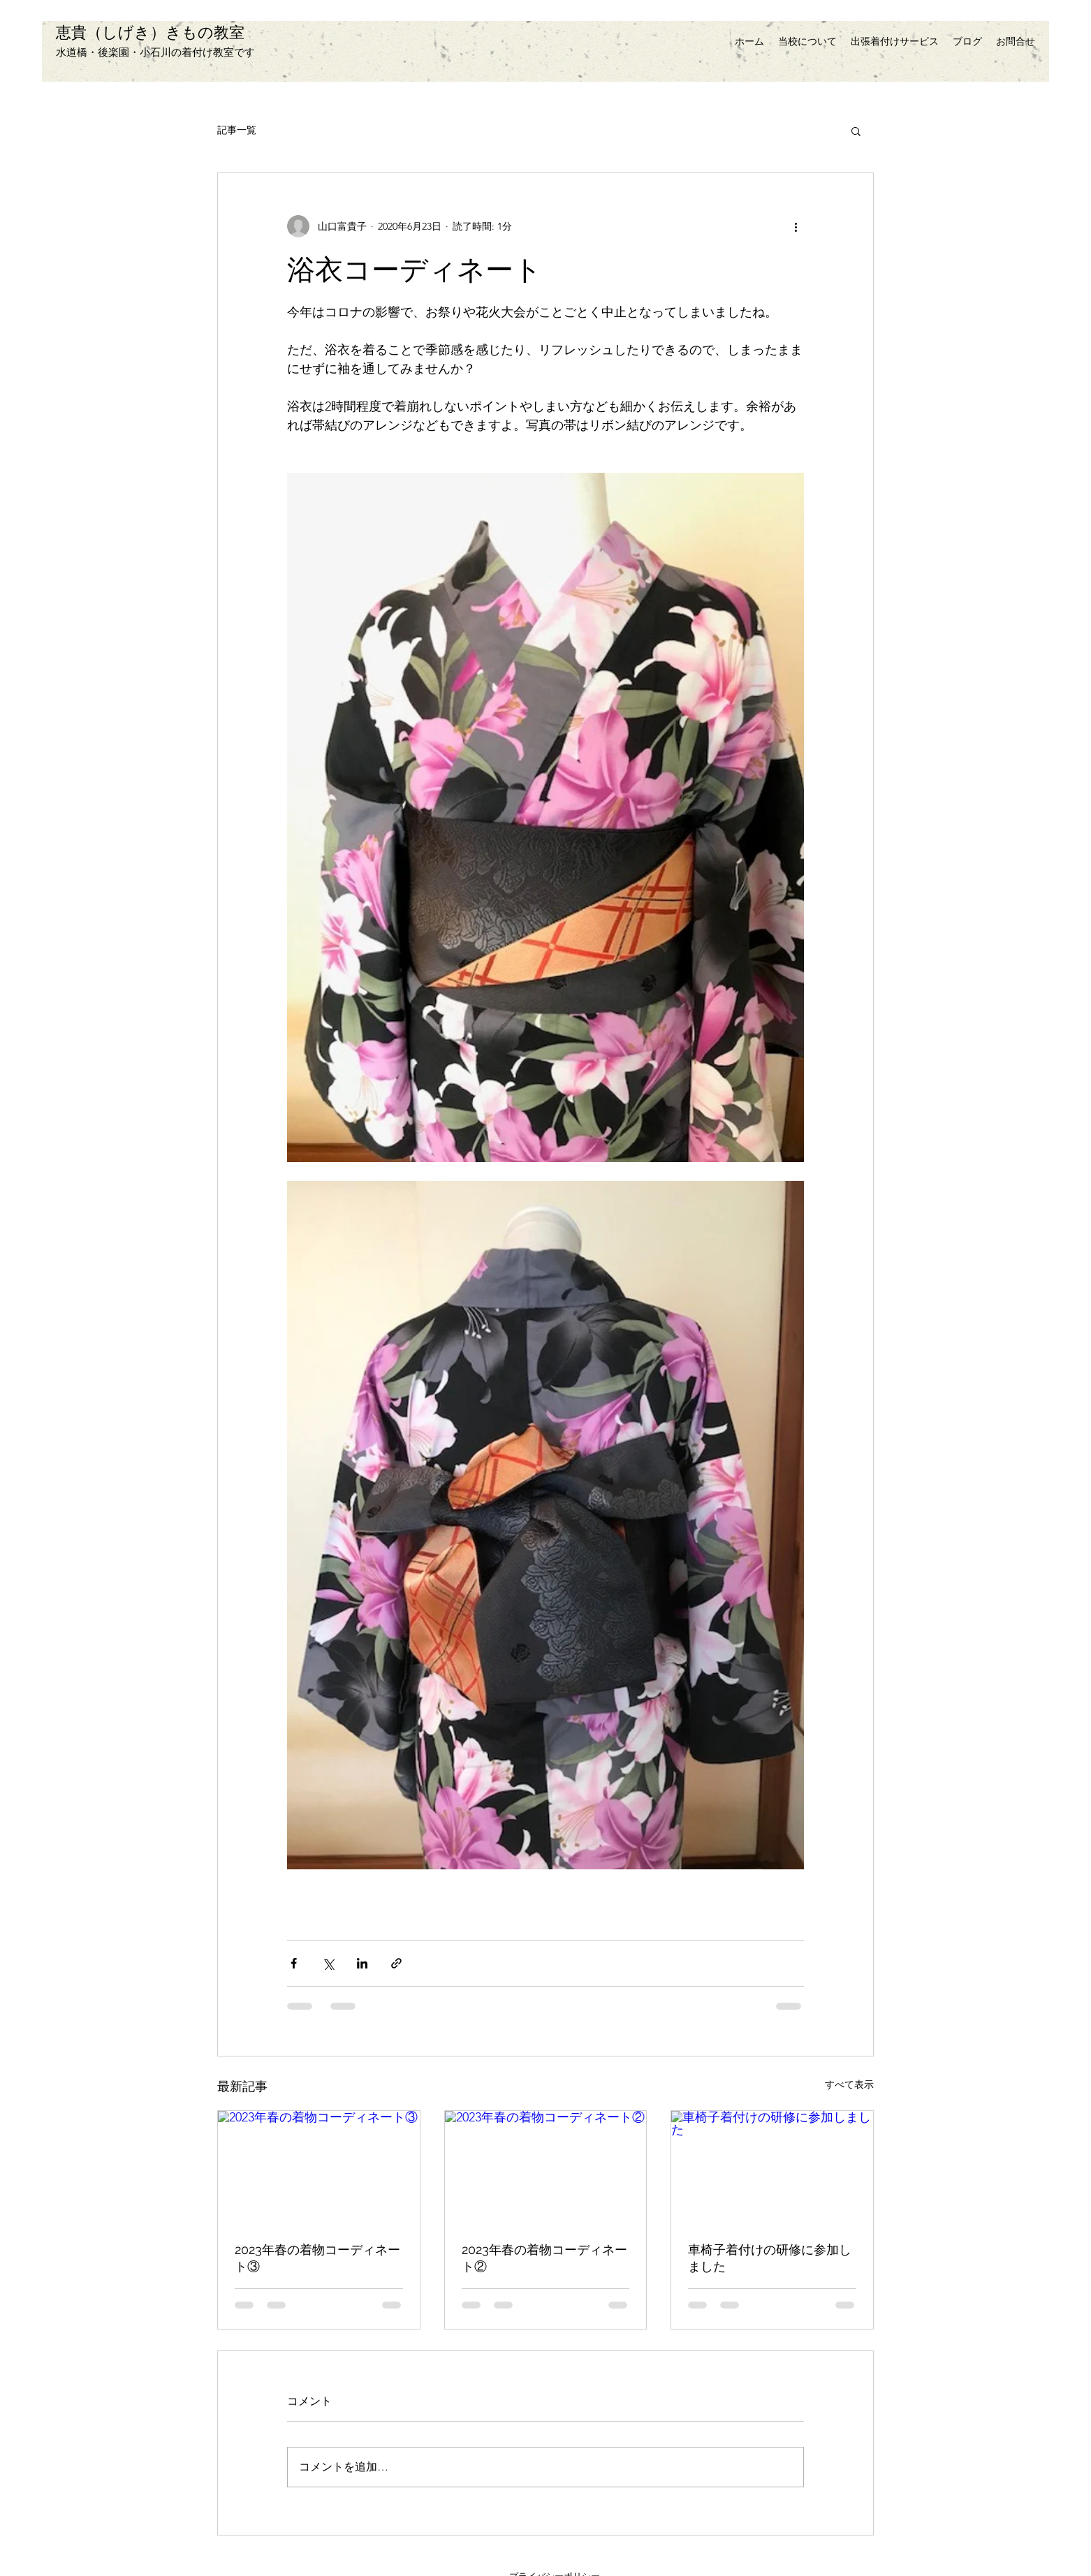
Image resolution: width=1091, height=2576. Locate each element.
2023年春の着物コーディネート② (544, 2258)
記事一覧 (236, 130)
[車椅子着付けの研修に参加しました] (772, 2167)
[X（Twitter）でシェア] (328, 1963)
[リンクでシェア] (396, 1963)
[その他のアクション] (795, 226)
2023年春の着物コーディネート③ (317, 2258)
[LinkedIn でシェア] (362, 1963)
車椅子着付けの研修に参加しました (769, 2258)
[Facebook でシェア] (293, 1963)
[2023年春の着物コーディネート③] (319, 2167)
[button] (856, 130)
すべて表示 (849, 2084)
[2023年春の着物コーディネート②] (546, 2167)
